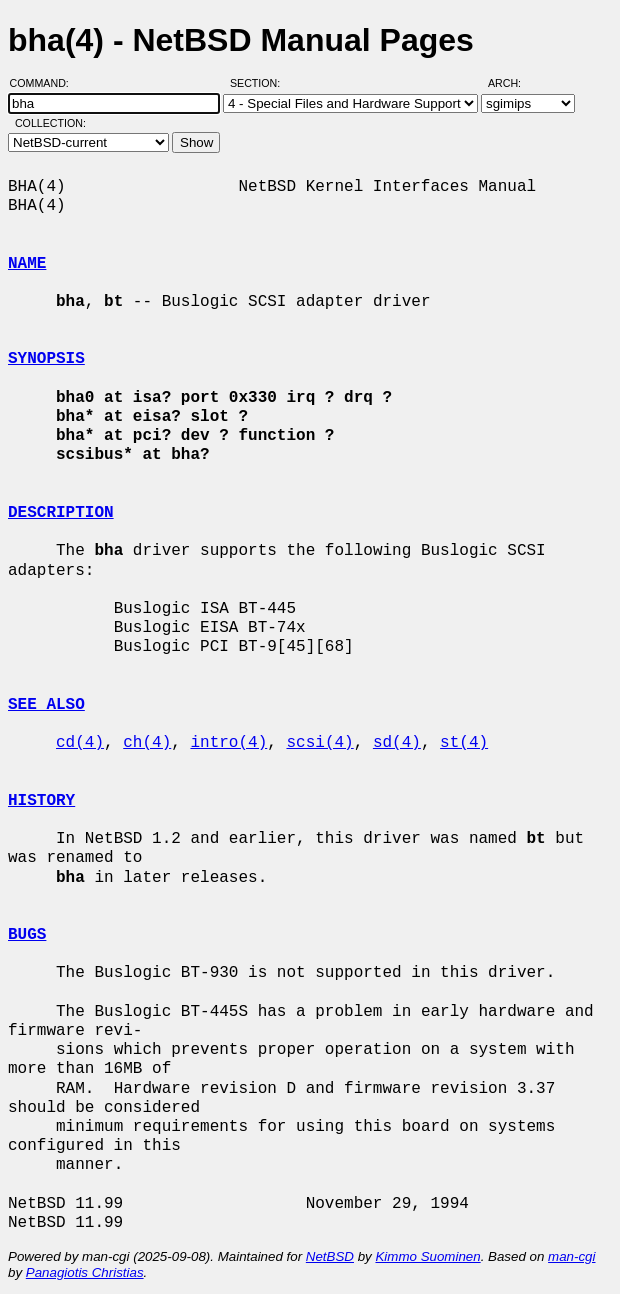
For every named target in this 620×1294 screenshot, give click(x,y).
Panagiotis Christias (85, 1272)
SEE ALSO (46, 705)
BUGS (27, 935)
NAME (27, 264)
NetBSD (330, 1256)
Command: (45, 83)
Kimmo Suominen (427, 1256)
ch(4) (147, 743)
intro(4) (228, 743)
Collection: (50, 123)
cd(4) (80, 743)
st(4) (464, 743)
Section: (259, 83)
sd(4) (397, 743)
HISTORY (41, 801)
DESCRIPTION (61, 513)
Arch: (513, 83)
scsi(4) (319, 743)
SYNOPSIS (46, 359)
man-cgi (571, 1256)
